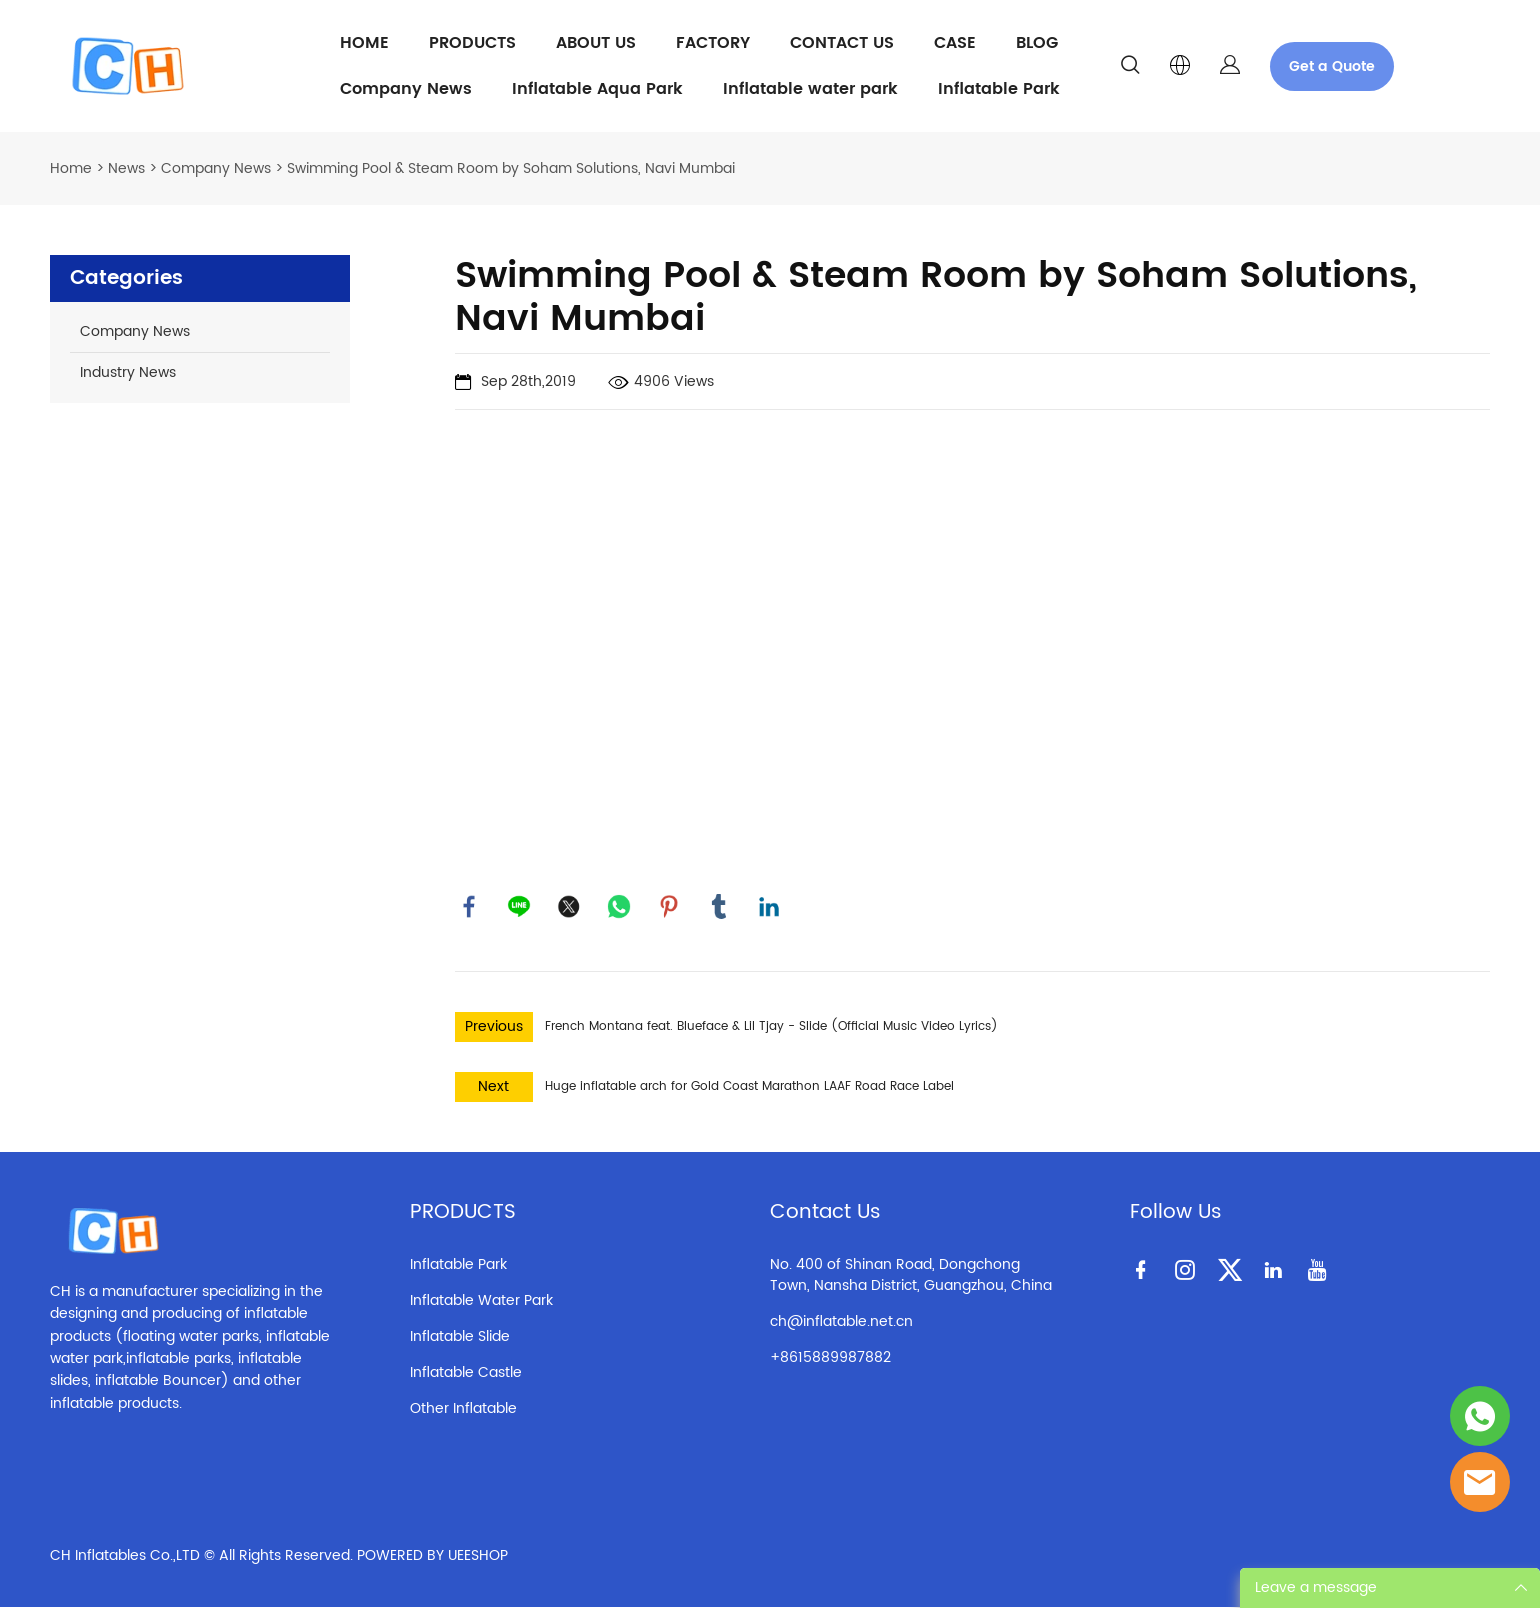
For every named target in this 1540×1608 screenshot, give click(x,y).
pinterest (670, 907)
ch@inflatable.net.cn (841, 1322)
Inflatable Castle (466, 1373)
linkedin (770, 907)
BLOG (1037, 43)
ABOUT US (596, 43)
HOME (364, 43)
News (126, 168)
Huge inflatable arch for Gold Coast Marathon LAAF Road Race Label (749, 1087)
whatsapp (620, 907)
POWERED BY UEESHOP (432, 1556)
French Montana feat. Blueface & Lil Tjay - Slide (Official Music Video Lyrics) (771, 1027)
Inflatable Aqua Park (597, 89)
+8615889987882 (830, 1358)
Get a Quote (1332, 66)
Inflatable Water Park (481, 1301)
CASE (955, 43)
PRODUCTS (472, 43)
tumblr (720, 907)
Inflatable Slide (460, 1337)
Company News (406, 89)
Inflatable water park (810, 89)
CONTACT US (842, 43)
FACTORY (713, 43)
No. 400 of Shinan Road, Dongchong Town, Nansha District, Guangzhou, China (911, 1276)
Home (71, 168)
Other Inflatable (463, 1409)
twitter (570, 907)
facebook (470, 907)
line (520, 907)
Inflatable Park (999, 89)
